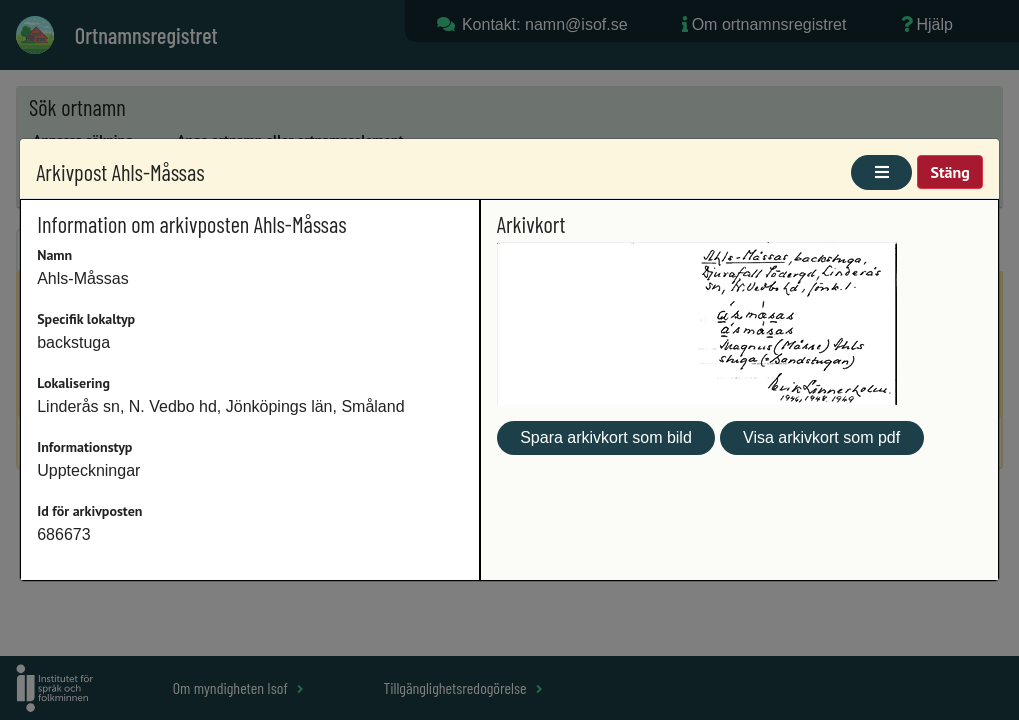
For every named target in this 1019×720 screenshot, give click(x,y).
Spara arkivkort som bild (606, 437)
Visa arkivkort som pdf (821, 437)
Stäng (949, 172)
